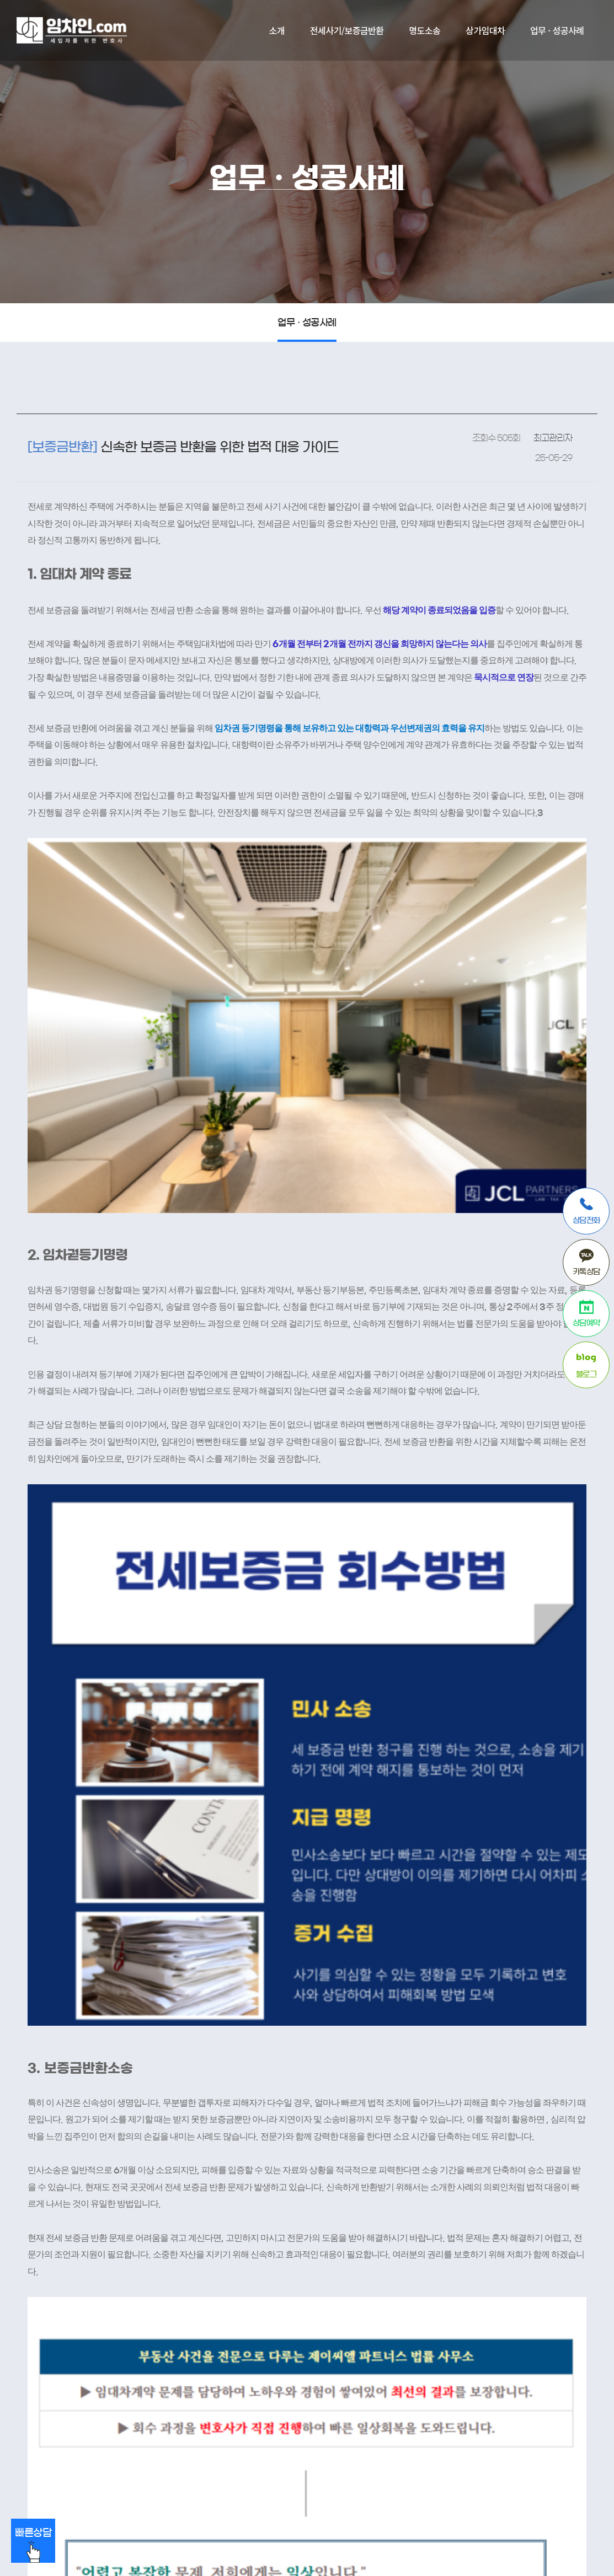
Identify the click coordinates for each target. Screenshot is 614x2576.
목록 (512, 2219)
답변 (569, 2219)
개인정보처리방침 (109, 2379)
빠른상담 (33, 2545)
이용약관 (48, 2379)
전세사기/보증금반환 (347, 30)
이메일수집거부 (184, 2379)
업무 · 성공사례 (557, 30)
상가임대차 (485, 30)
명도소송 (424, 30)
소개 (277, 30)
